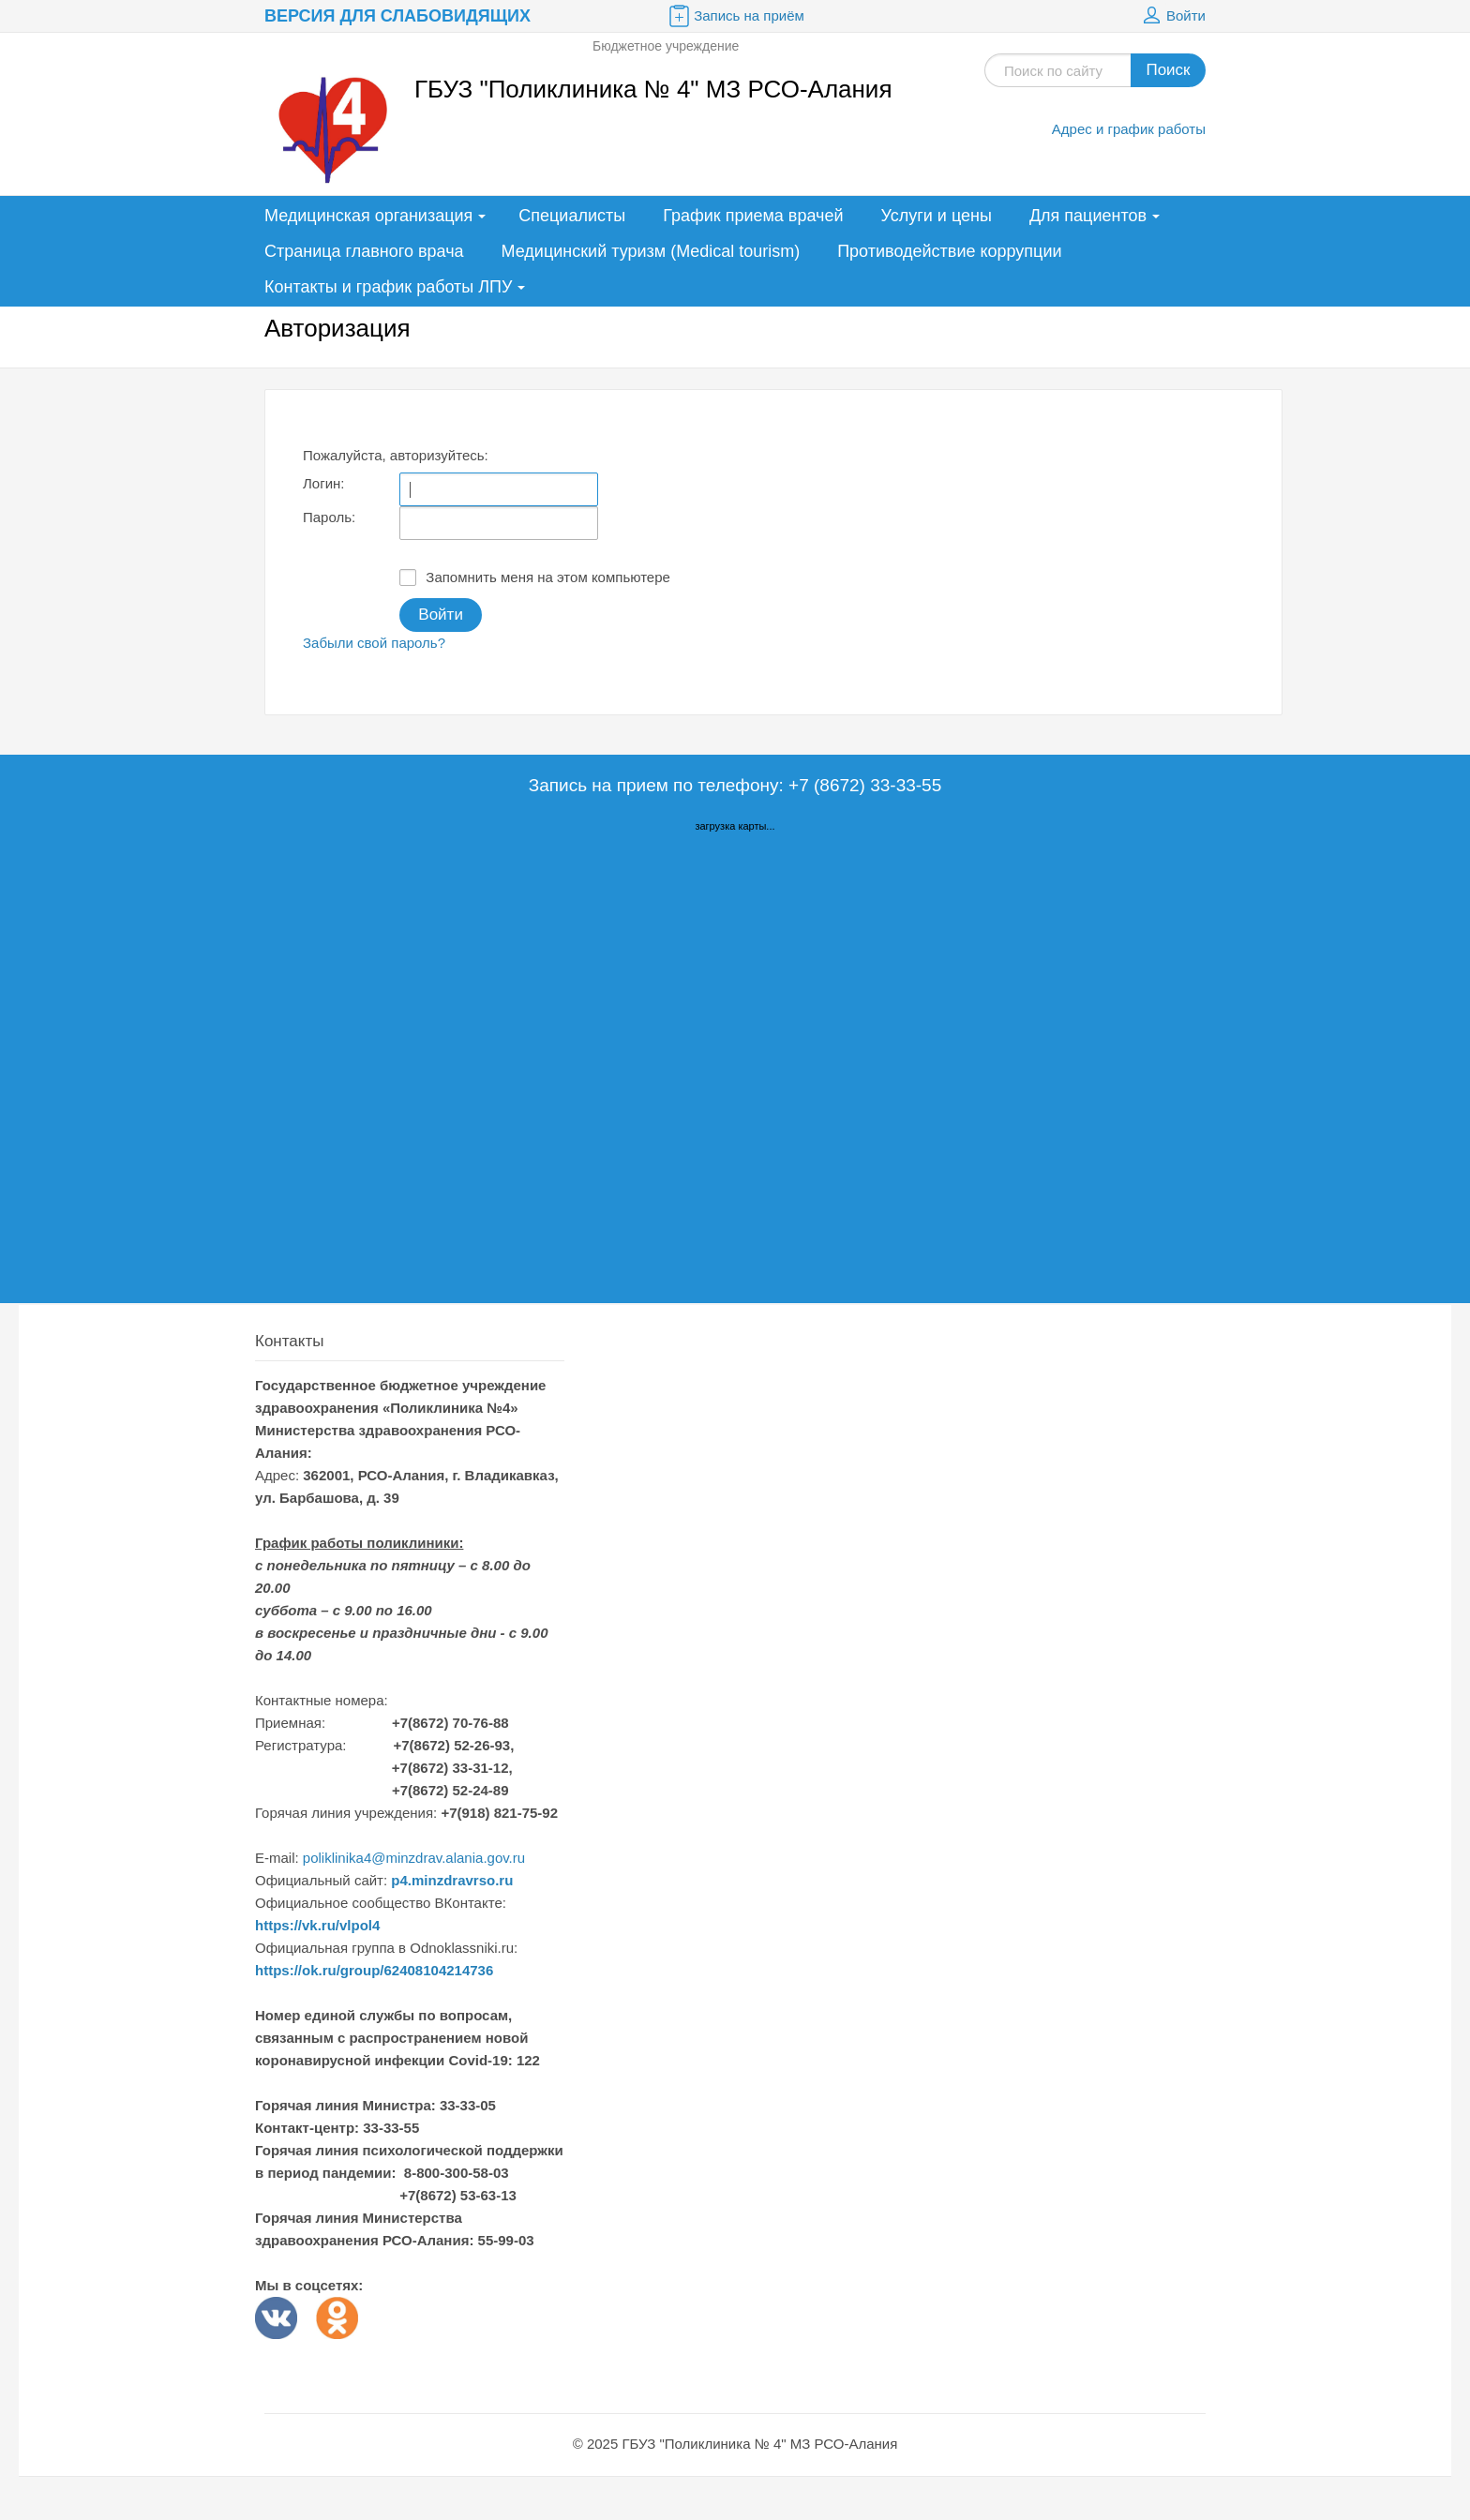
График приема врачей (753, 215)
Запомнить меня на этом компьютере (534, 577)
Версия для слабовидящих (397, 16)
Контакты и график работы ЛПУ (388, 287)
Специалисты (571, 215)
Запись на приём (735, 16)
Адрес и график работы (1129, 129)
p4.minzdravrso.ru (452, 1880)
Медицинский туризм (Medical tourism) (651, 251)
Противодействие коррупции (949, 251)
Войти (1172, 16)
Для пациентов (1088, 215)
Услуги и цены (936, 215)
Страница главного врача (364, 251)
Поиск (1168, 70)
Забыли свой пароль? (374, 643)
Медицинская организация (368, 215)
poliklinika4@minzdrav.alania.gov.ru (414, 1858)
